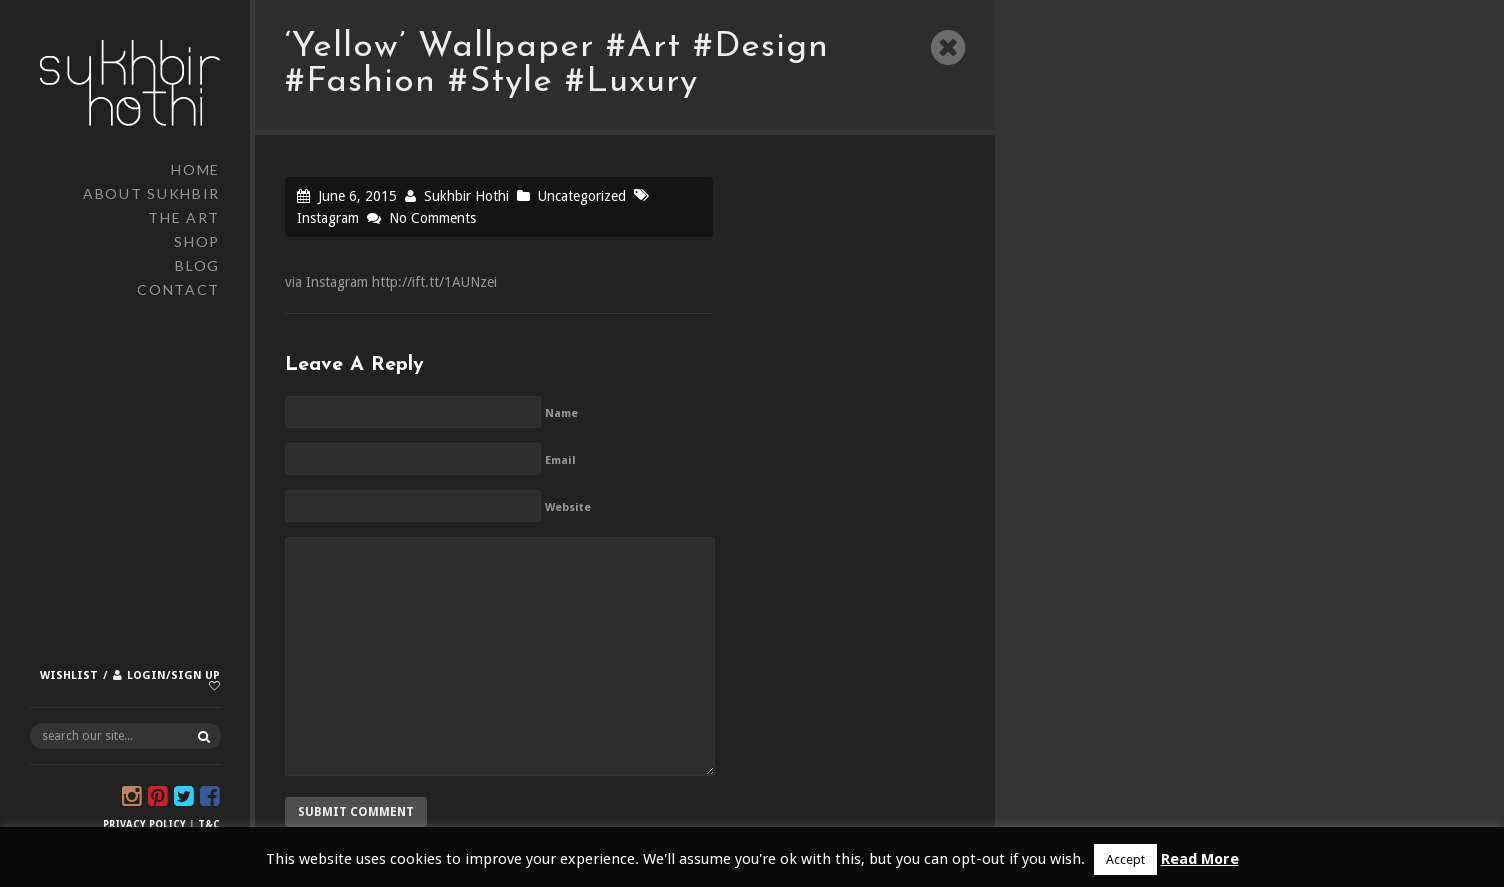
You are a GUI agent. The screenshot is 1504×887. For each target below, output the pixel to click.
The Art (184, 217)
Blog (197, 265)
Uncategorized (582, 196)
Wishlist (69, 675)
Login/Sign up (173, 675)
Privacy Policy (144, 824)
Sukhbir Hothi (466, 196)
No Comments (432, 218)
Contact (178, 289)
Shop (197, 241)
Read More (1200, 859)
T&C (209, 824)
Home (195, 169)
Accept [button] (1125, 859)
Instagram (328, 218)
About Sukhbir (151, 193)
